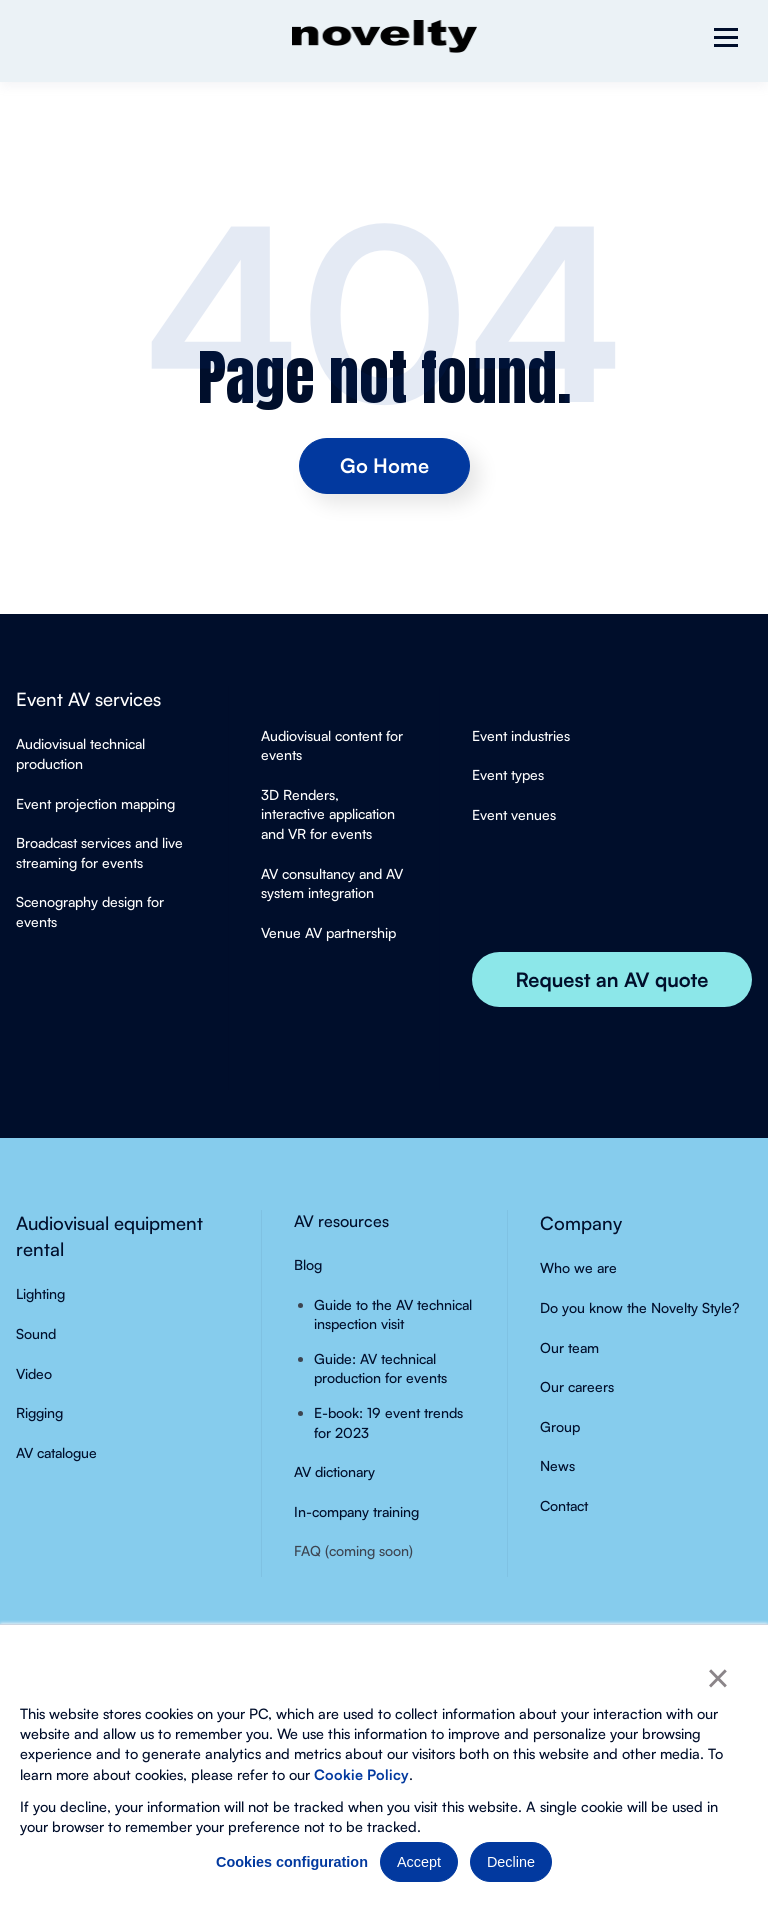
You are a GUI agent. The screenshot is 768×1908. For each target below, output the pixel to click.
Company (581, 1222)
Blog (308, 1264)
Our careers (577, 1386)
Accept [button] (419, 1862)
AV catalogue (56, 1452)
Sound (36, 1333)
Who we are (578, 1267)
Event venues (514, 814)
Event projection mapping (95, 803)
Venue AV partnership (328, 932)
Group (560, 1426)
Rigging (39, 1412)
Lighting (40, 1293)
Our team (569, 1347)
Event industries (521, 735)
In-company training (356, 1511)
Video (34, 1373)
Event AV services (88, 698)
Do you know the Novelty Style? (639, 1307)
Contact (564, 1505)
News (557, 1465)
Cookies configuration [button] (292, 1862)
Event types (508, 774)
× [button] (717, 1678)
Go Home (384, 465)
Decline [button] (511, 1862)
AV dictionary (334, 1471)
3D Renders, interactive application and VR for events (328, 814)
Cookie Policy (361, 1774)
